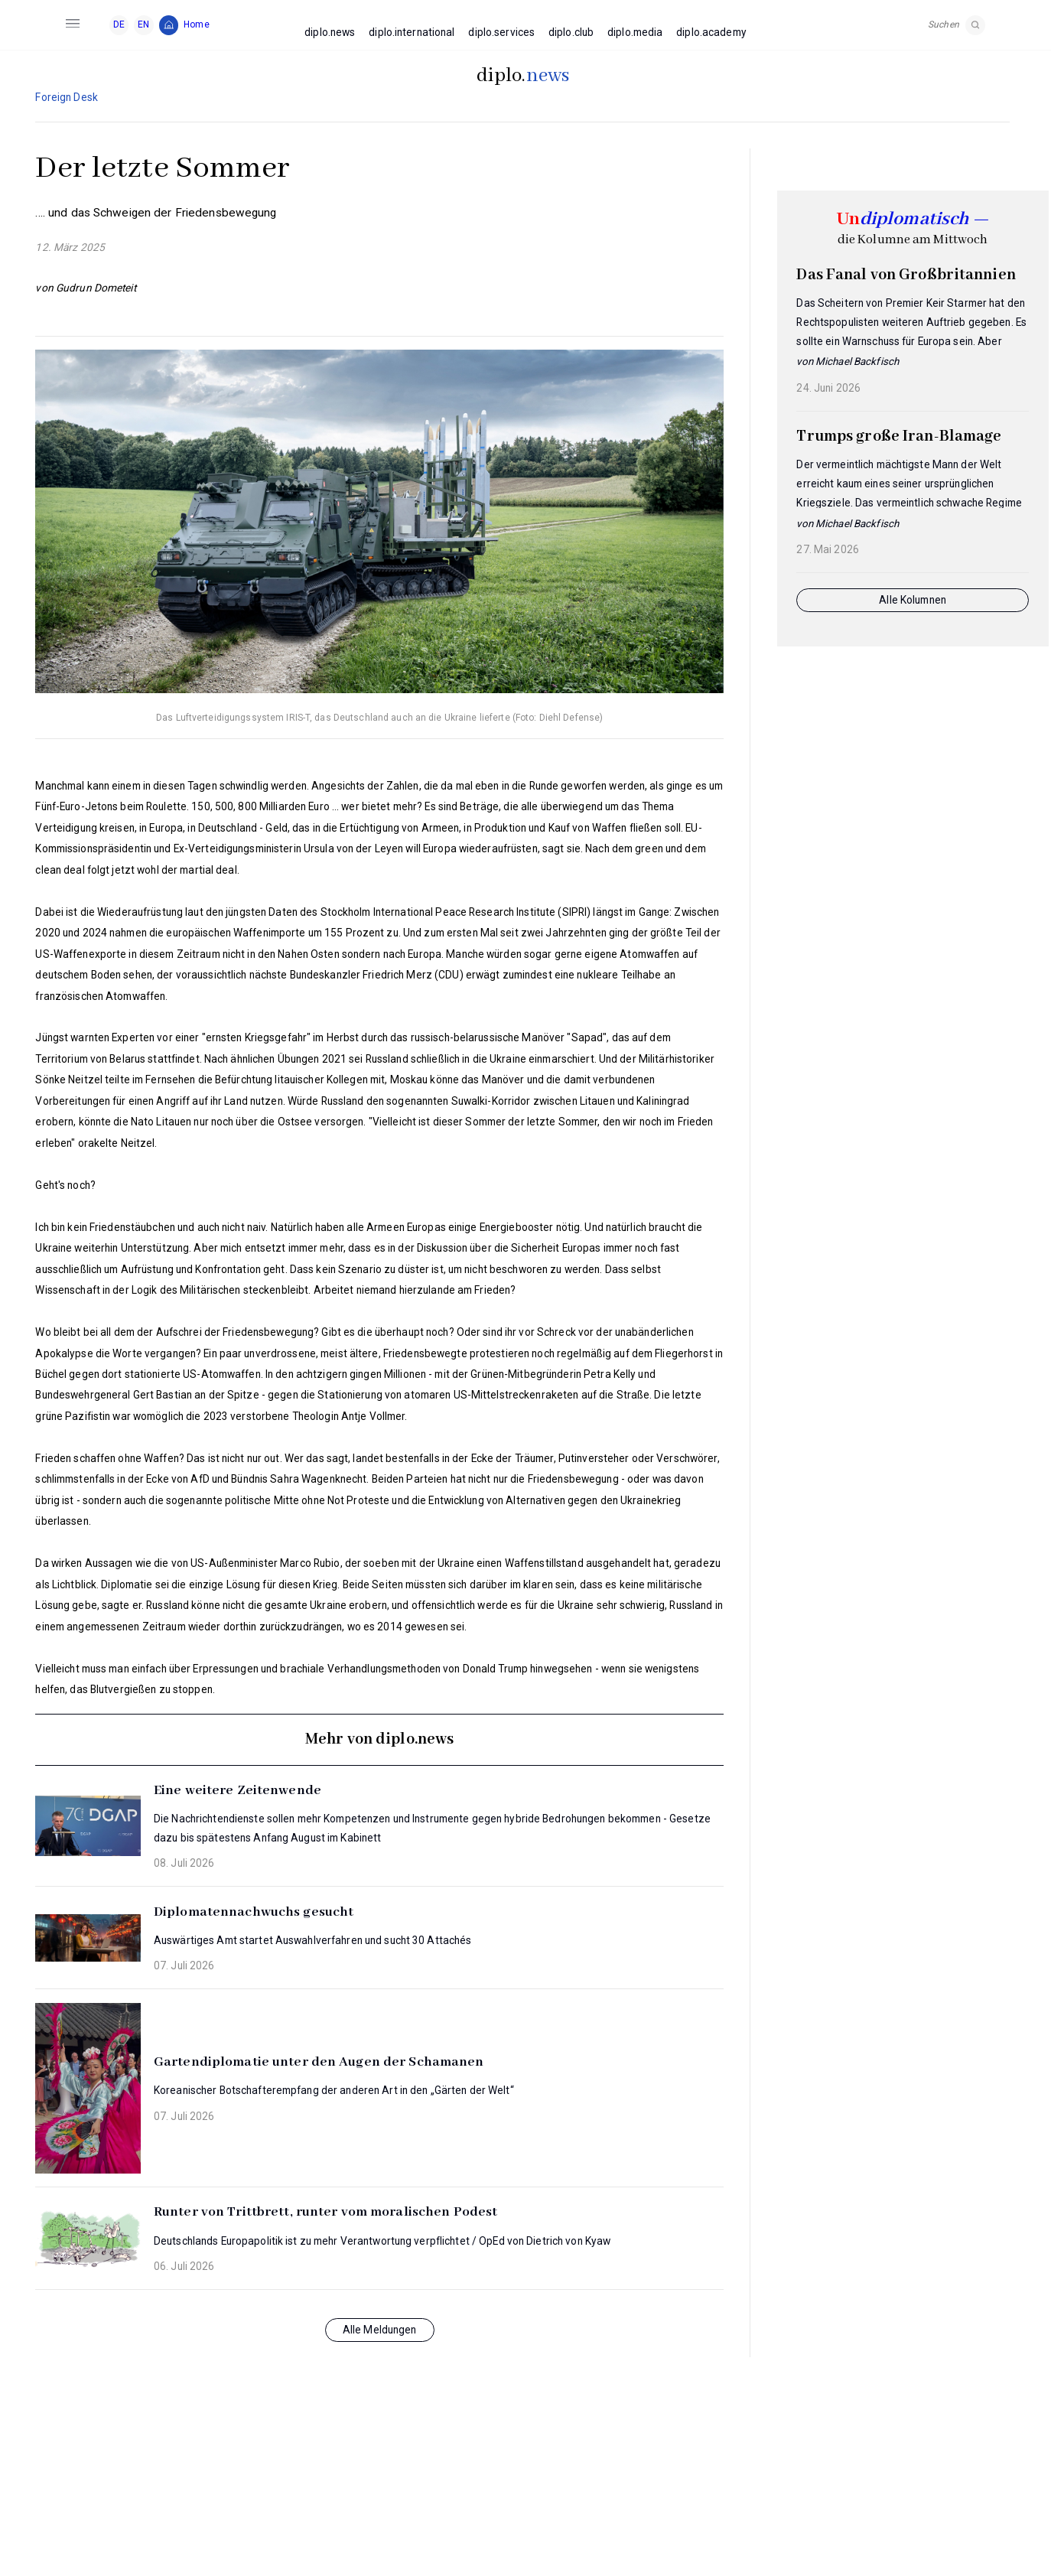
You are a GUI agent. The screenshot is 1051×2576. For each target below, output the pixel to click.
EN (143, 24)
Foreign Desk (66, 97)
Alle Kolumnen (912, 600)
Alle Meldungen (380, 2330)
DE (119, 24)
